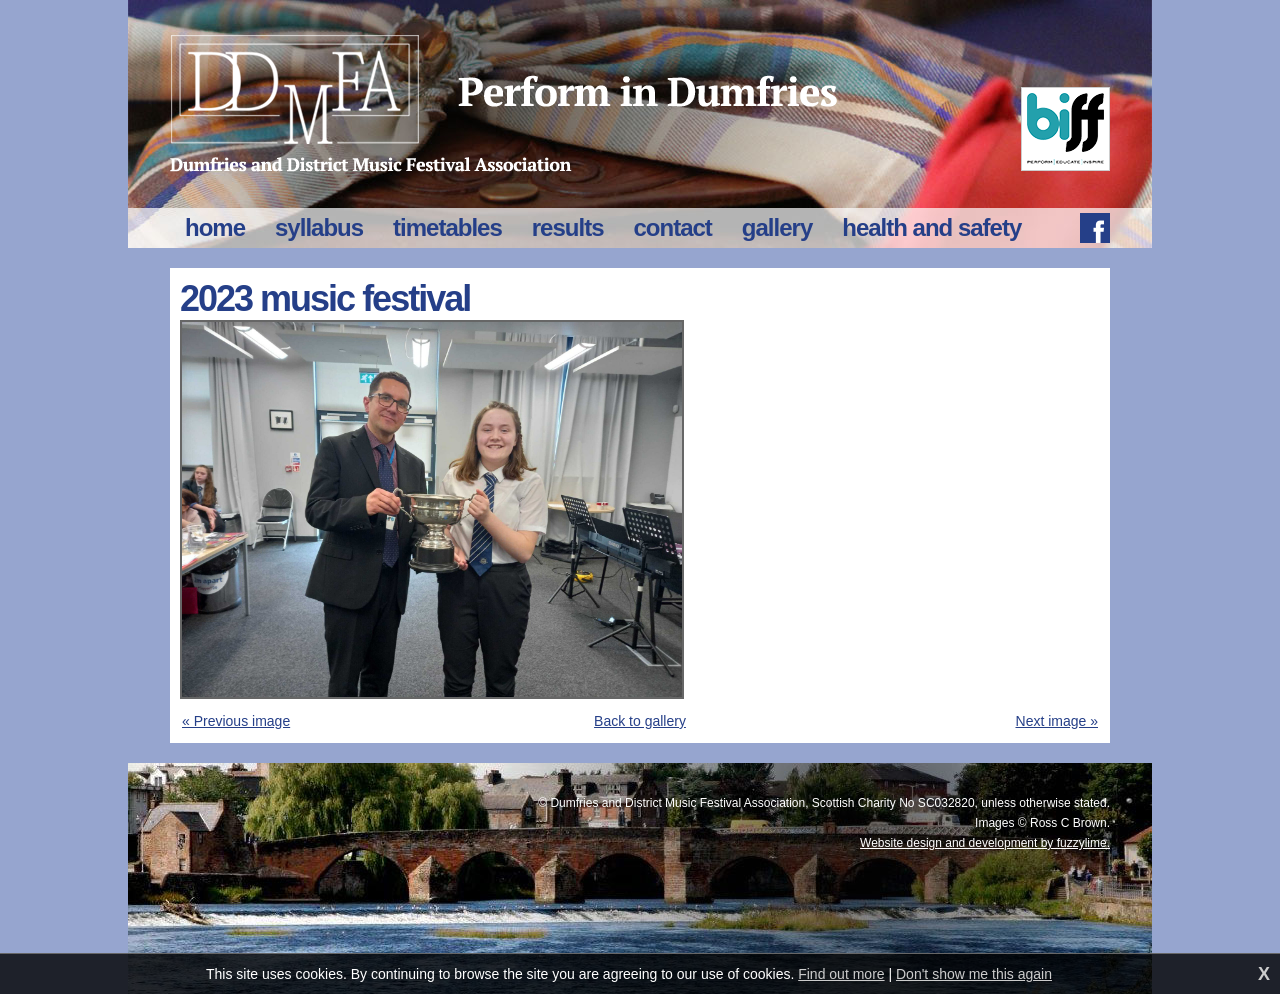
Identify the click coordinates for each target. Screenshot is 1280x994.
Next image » (1057, 721)
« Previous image (236, 721)
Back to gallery (640, 721)
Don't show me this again (974, 974)
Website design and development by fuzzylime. (985, 843)
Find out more (841, 974)
